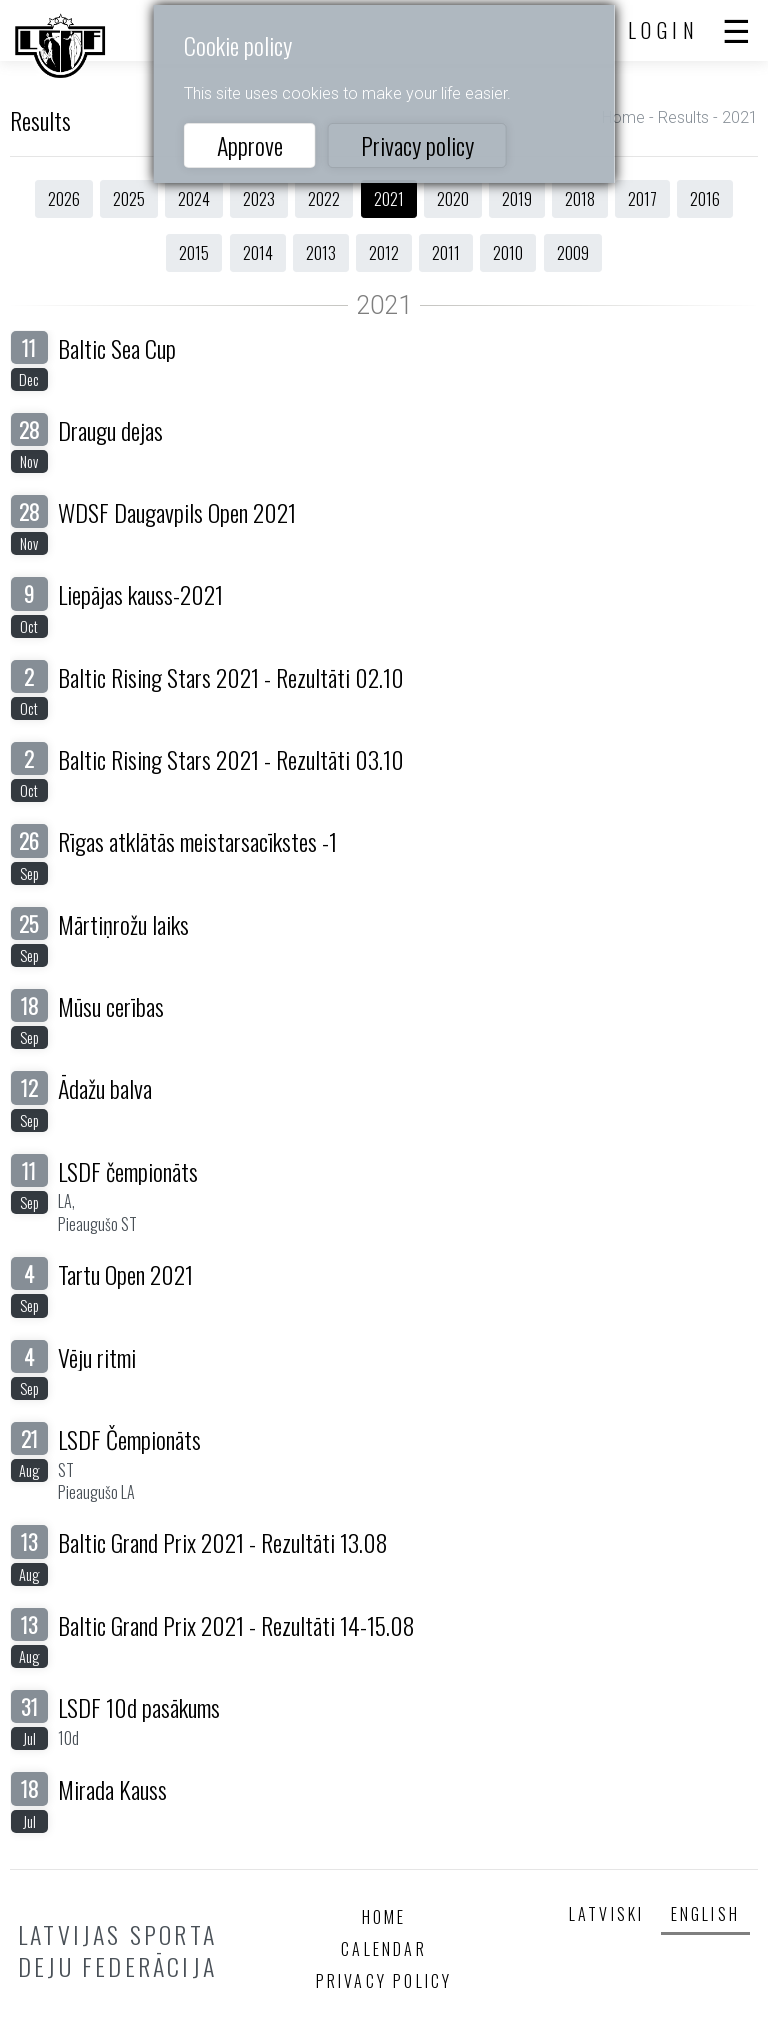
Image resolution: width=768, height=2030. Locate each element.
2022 (324, 199)
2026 (64, 199)
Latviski (607, 1914)
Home (623, 117)
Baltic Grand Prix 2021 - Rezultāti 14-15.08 (236, 1625)
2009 (573, 253)
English (705, 1914)
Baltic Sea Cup (117, 348)
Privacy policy (417, 145)
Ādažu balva (105, 1088)
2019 (517, 199)
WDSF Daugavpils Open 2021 (177, 512)
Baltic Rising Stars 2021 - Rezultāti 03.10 (231, 759)
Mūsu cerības (111, 1006)
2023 (259, 199)
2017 (642, 199)
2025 (129, 199)
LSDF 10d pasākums (139, 1707)
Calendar (384, 1949)
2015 (194, 253)
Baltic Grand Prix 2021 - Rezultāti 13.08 (223, 1542)
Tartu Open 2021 (125, 1274)
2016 (705, 199)
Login (664, 30)
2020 (453, 199)
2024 (194, 199)
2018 (580, 199)
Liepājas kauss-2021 (140, 594)
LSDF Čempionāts (129, 1439)
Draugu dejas (110, 430)
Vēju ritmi (97, 1357)
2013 (321, 253)
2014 (258, 253)
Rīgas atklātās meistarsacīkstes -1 (197, 841)
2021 (389, 199)
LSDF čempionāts (128, 1171)
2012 (384, 253)
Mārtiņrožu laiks (123, 924)
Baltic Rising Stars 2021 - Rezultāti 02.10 (231, 677)
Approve (250, 145)
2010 (508, 253)
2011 (446, 253)
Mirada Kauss (112, 1789)
